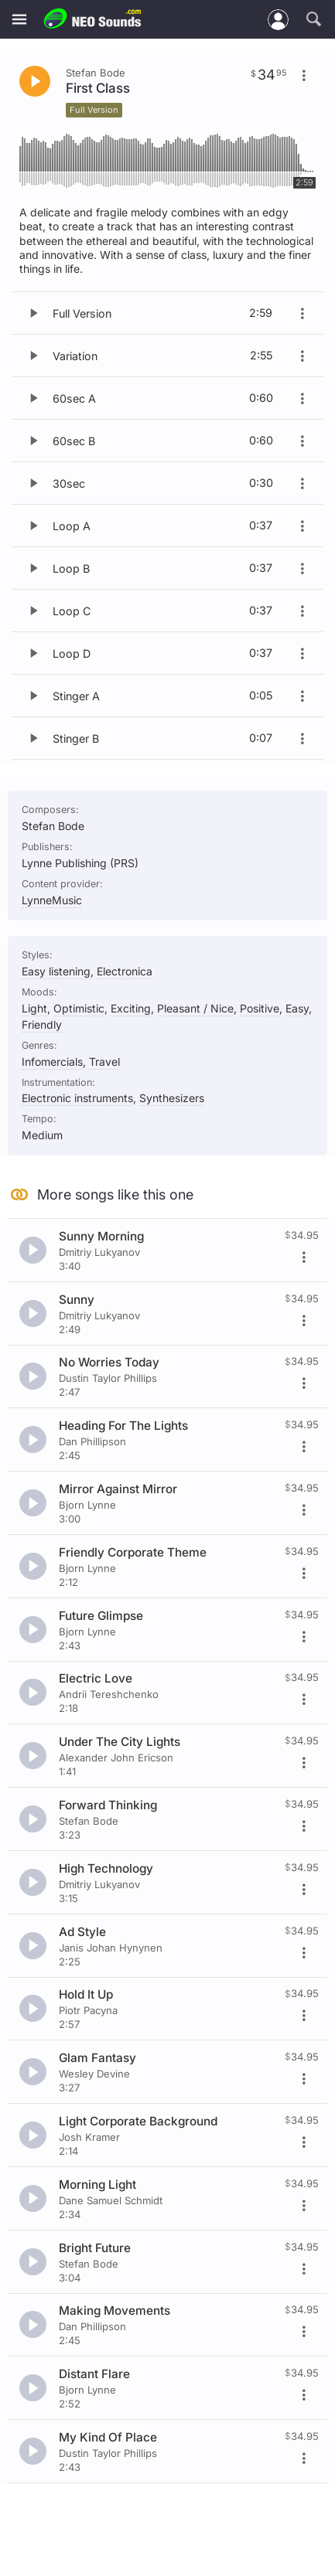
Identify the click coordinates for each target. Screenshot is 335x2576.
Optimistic (78, 1008)
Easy (297, 1008)
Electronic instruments (77, 1097)
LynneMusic (52, 900)
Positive (259, 1008)
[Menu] (19, 20)
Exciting (131, 1008)
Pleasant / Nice (195, 1008)
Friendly (42, 1024)
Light (34, 1008)
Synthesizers (171, 1097)
